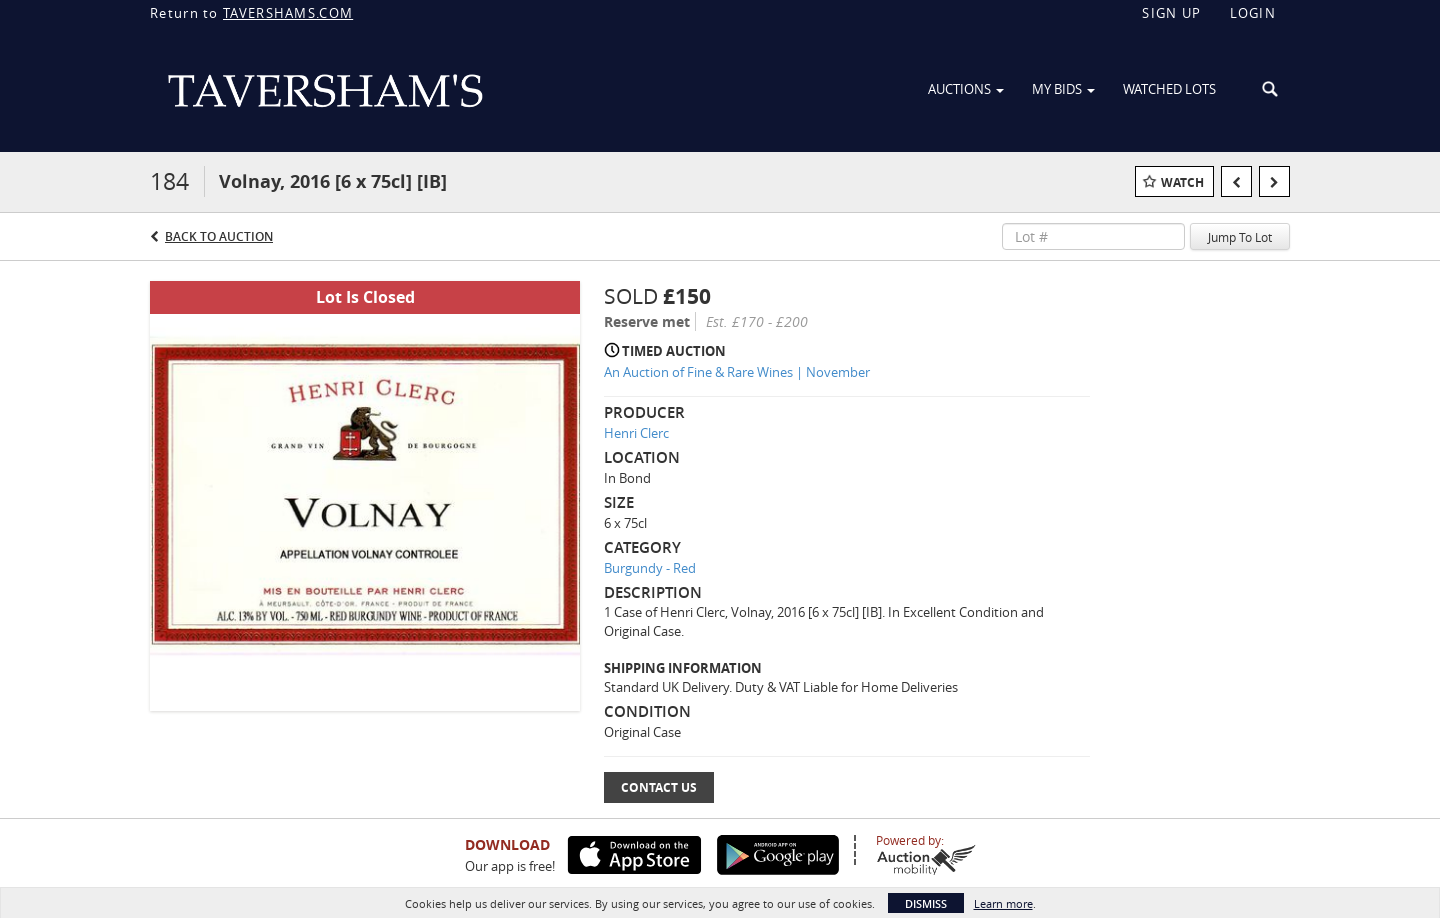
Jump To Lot (1240, 237)
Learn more (1003, 903)
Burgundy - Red (650, 568)
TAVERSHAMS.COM (288, 13)
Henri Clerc (636, 433)
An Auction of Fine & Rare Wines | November (737, 372)
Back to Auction (219, 236)
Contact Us (659, 787)
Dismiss (926, 903)
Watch (1182, 182)
